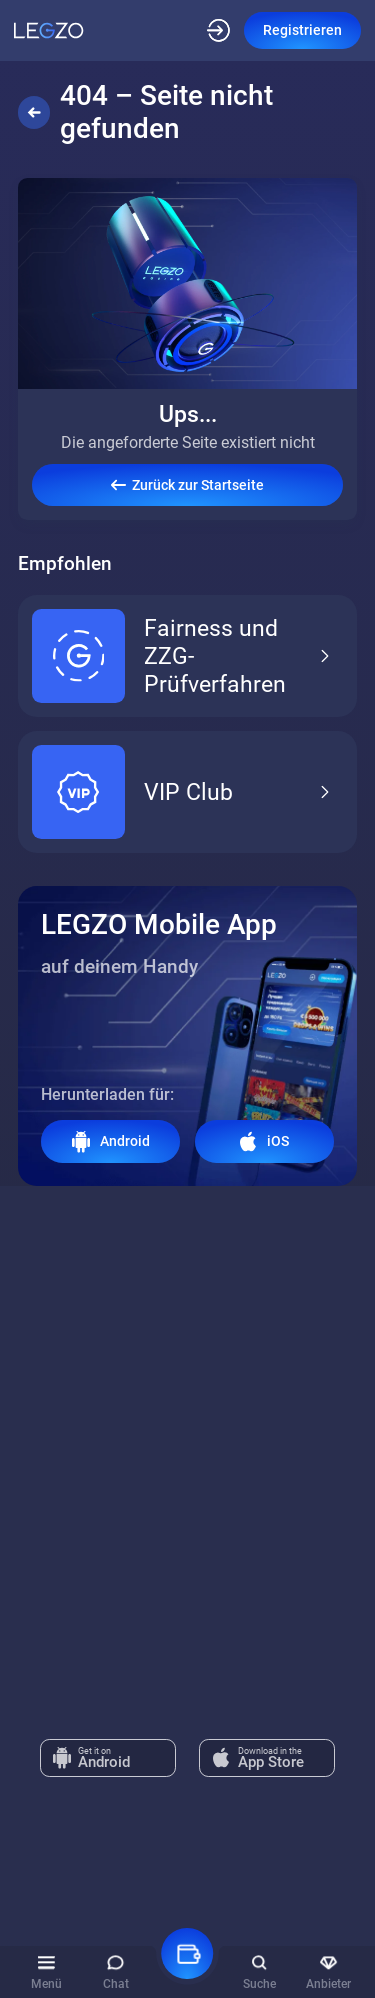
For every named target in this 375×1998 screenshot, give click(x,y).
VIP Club (183, 792)
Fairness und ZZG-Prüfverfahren (183, 656)
